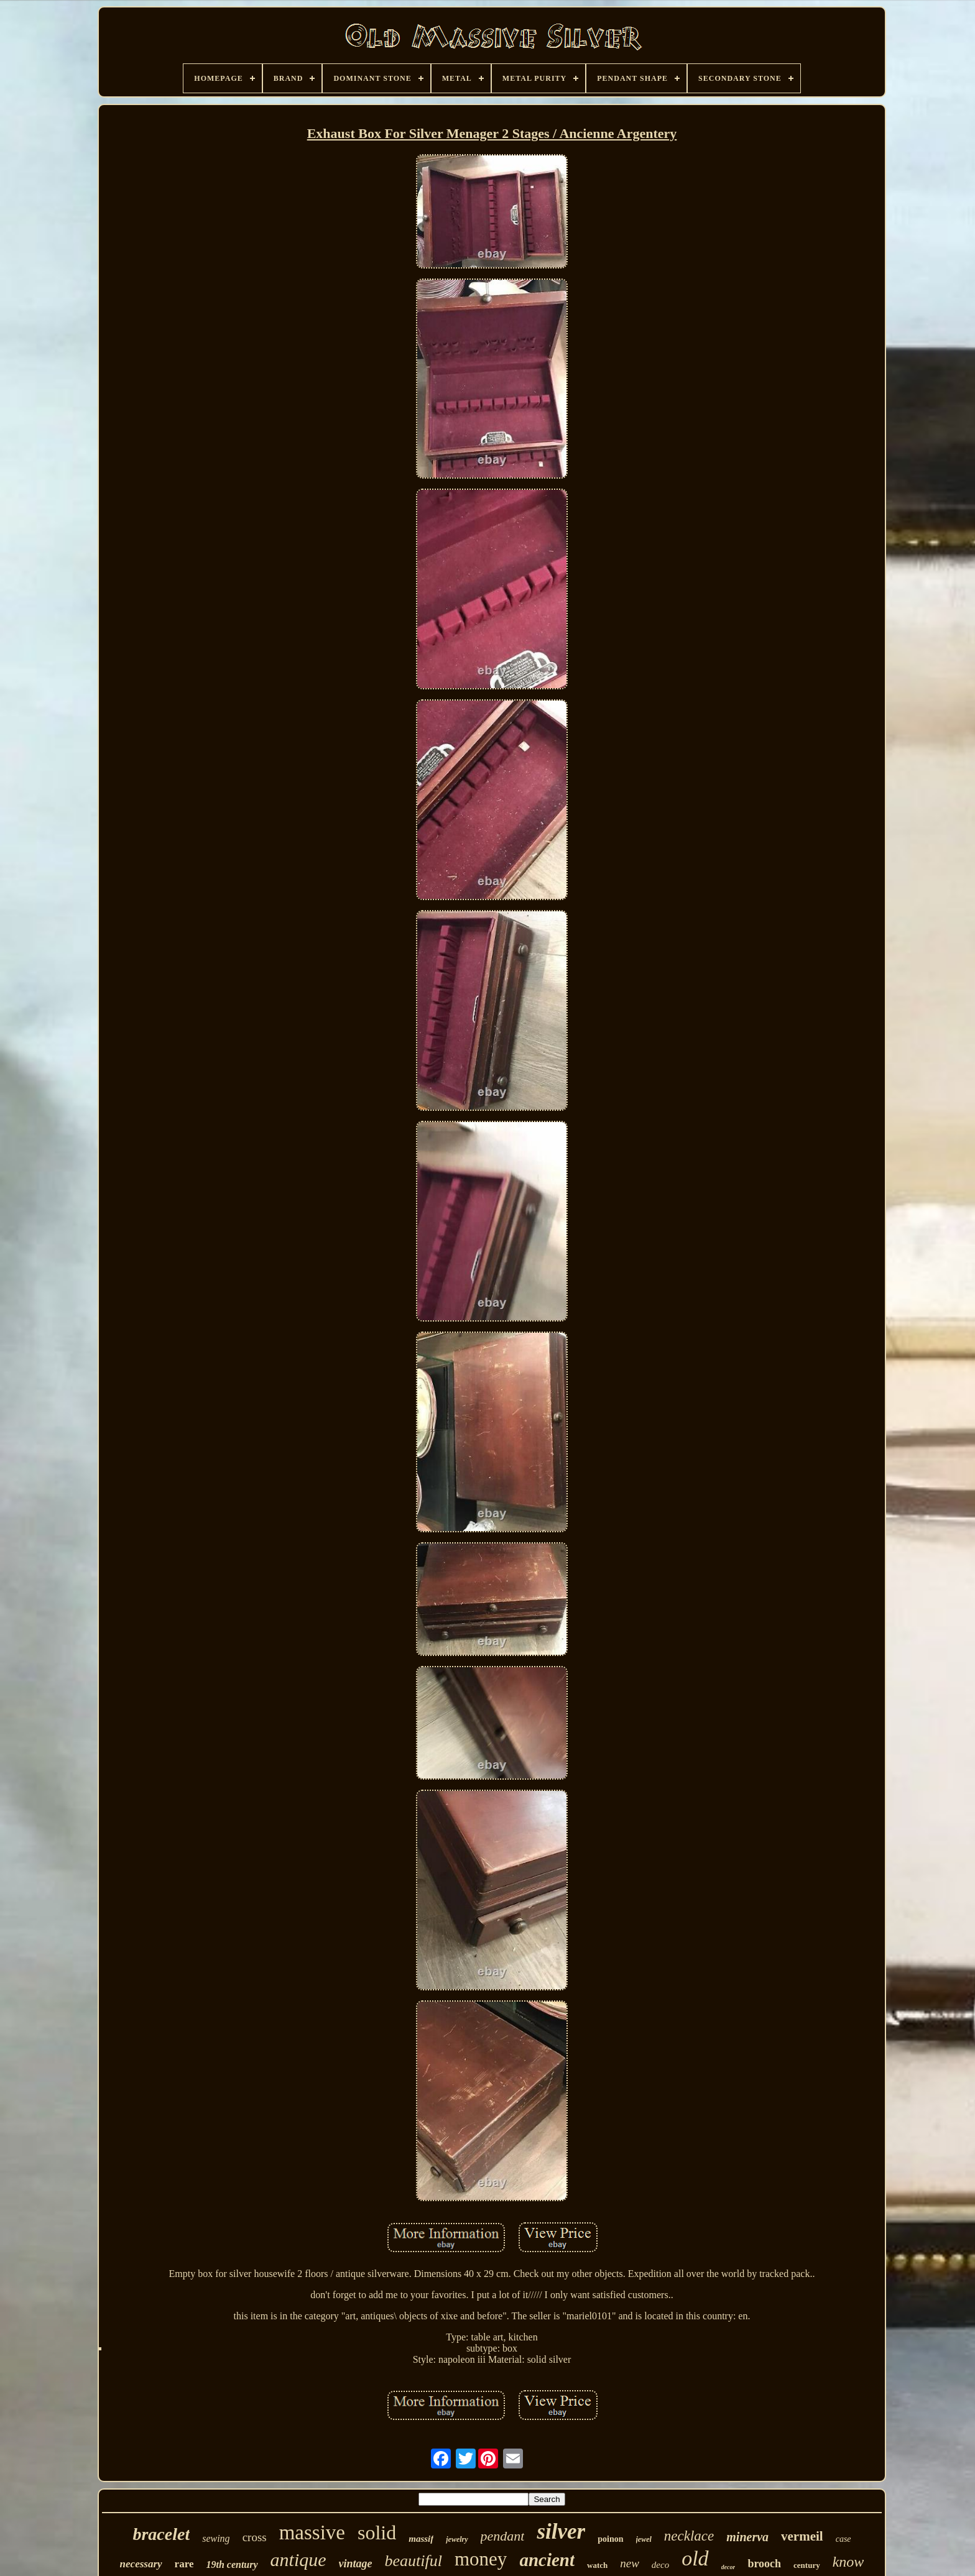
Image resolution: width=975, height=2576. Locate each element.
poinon (610, 2539)
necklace (689, 2536)
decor (728, 2567)
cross (255, 2537)
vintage (355, 2563)
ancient (547, 2560)
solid (377, 2532)
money (481, 2559)
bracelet (161, 2534)
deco (660, 2565)
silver (561, 2531)
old (695, 2558)
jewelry (457, 2539)
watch (597, 2565)
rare (184, 2564)
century (806, 2565)
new (629, 2563)
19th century (231, 2564)
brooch (764, 2563)
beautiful (413, 2561)
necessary (141, 2564)
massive (312, 2532)
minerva (747, 2537)
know (848, 2562)
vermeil (802, 2536)
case (843, 2539)
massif (421, 2539)
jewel (644, 2539)
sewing (215, 2538)
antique (298, 2559)
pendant (503, 2536)
